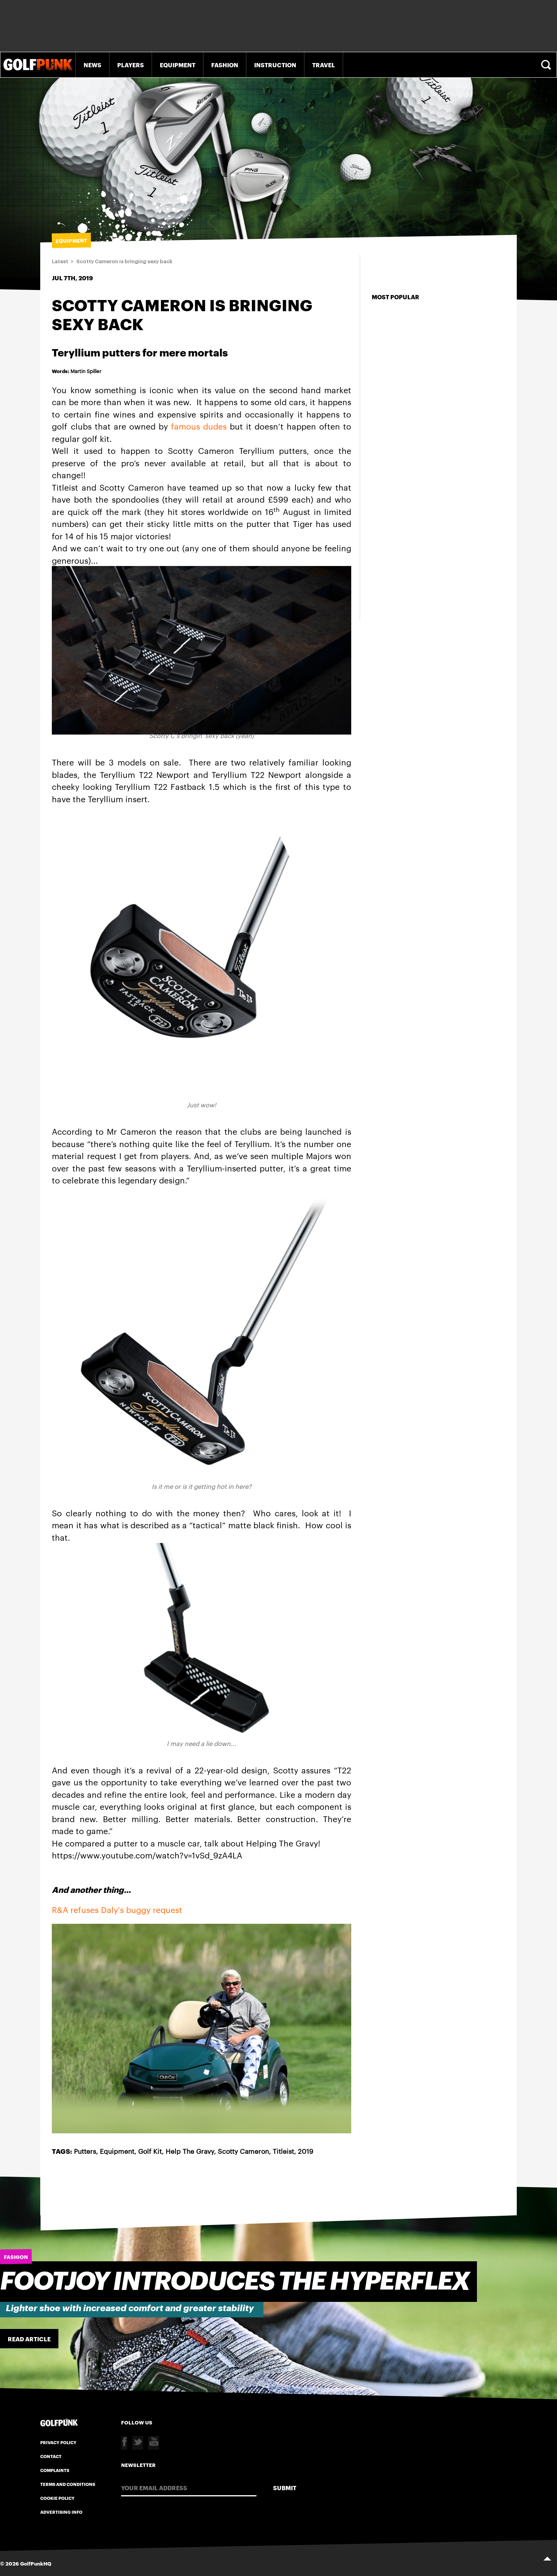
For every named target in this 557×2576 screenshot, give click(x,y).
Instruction (275, 64)
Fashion (224, 64)
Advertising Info (61, 2512)
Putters (85, 2150)
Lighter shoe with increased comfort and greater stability (130, 2308)
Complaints (54, 2470)
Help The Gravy (190, 2150)
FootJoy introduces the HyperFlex (234, 2281)
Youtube (153, 2443)
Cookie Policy (57, 2498)
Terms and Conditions (67, 2484)
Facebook (124, 2443)
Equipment (177, 64)
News (92, 64)
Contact (51, 2456)
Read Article (29, 2338)
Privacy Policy (58, 2442)
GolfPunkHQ (35, 2563)
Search (547, 65)
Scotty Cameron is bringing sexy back (124, 261)
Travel (323, 64)
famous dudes (199, 425)
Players (130, 64)
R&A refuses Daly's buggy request (117, 1909)
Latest (60, 261)
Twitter (137, 2443)
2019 (305, 2150)
